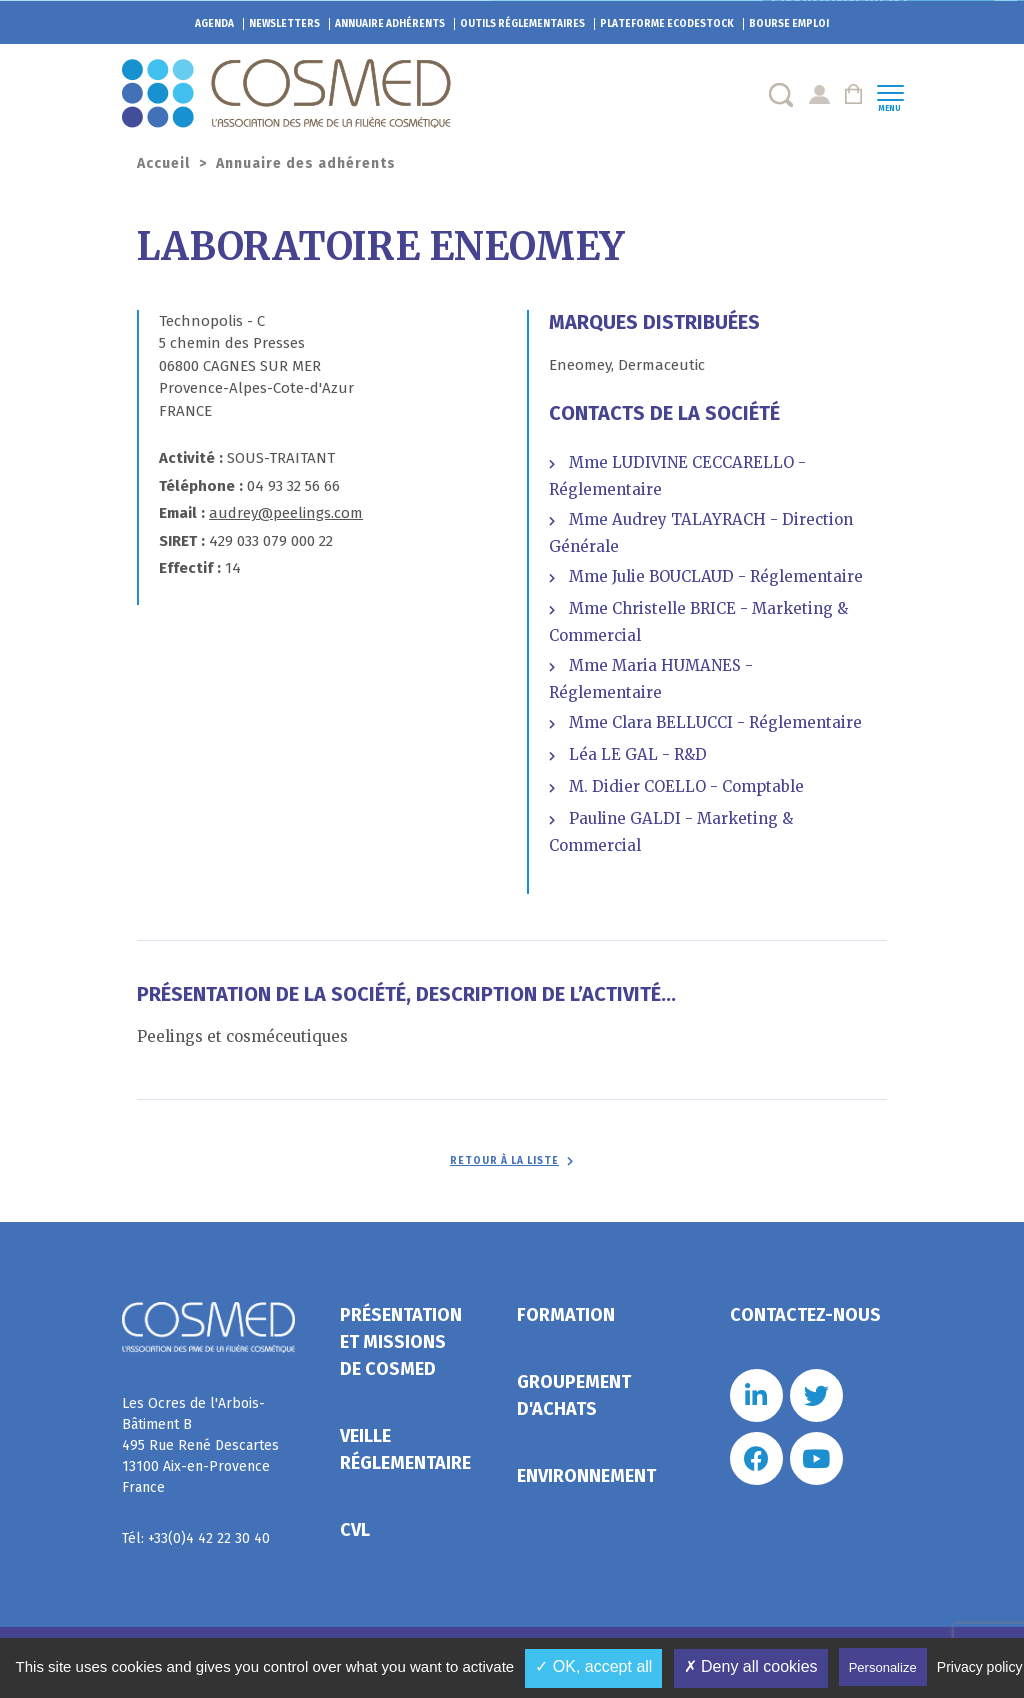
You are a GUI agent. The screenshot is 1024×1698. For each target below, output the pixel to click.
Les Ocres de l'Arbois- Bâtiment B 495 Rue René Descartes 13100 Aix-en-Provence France (200, 1445)
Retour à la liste (504, 1161)
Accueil (163, 163)
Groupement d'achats (574, 1395)
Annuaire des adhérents (306, 163)
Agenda (214, 24)
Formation (566, 1315)
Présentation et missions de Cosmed (401, 1342)
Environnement (586, 1476)
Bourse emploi (789, 24)
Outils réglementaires (522, 24)
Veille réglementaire (405, 1449)
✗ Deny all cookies (751, 1666)
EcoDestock (667, 24)
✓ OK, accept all (593, 1666)
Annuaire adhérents (390, 24)
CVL (355, 1530)
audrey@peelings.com (286, 513)
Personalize (883, 1667)
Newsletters (284, 24)
